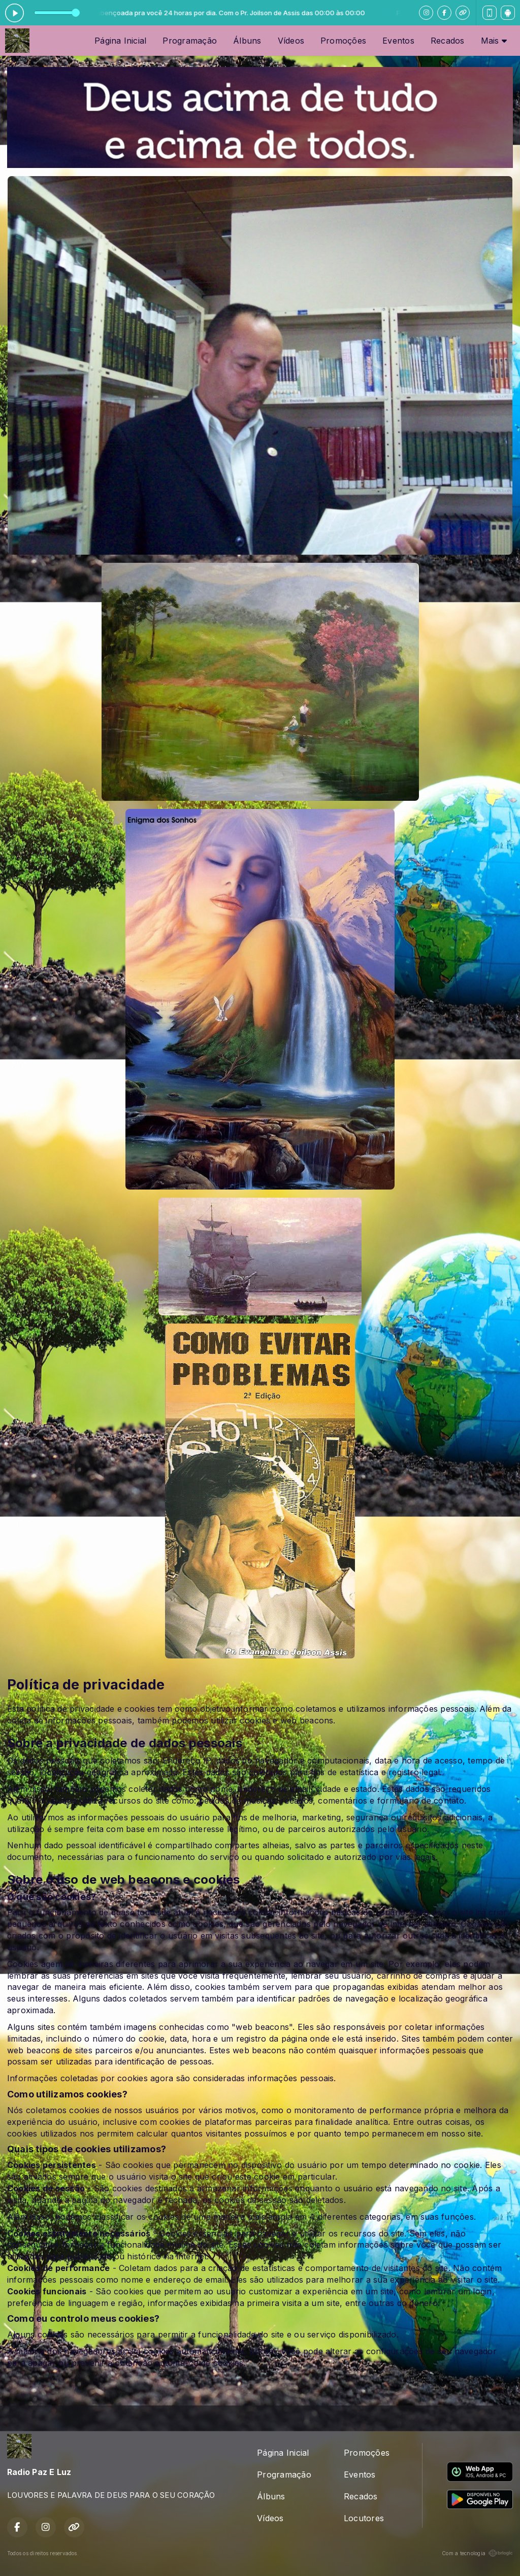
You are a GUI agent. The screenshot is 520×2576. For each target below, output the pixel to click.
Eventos (398, 41)
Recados (448, 41)
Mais (494, 41)
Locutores (364, 2518)
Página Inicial (120, 41)
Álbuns (247, 41)
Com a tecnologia (477, 2553)
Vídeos (291, 41)
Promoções (343, 41)
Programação (189, 41)
